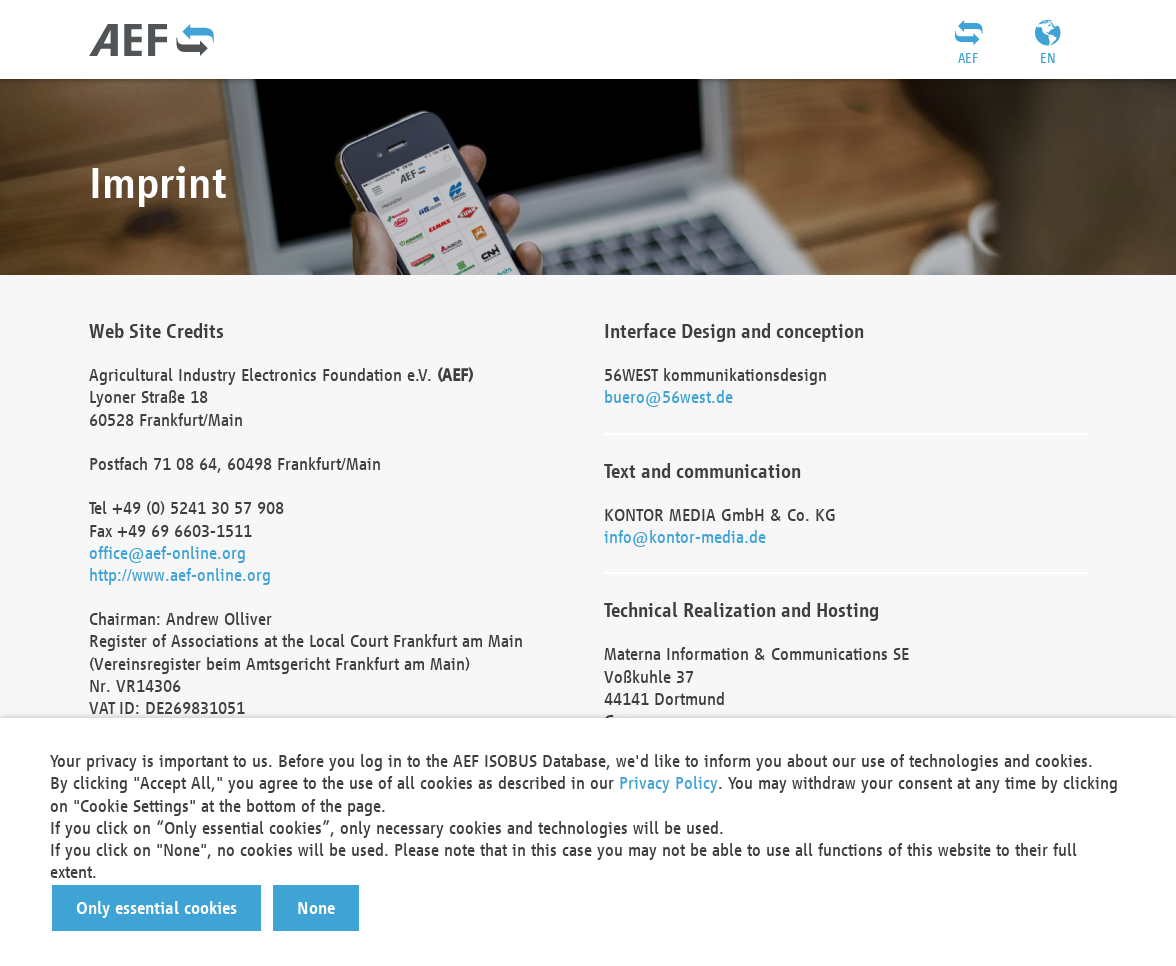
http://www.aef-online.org (180, 574)
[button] (156, 908)
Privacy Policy (668, 782)
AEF (968, 58)
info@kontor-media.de (685, 536)
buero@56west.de (668, 396)
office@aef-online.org (167, 552)
